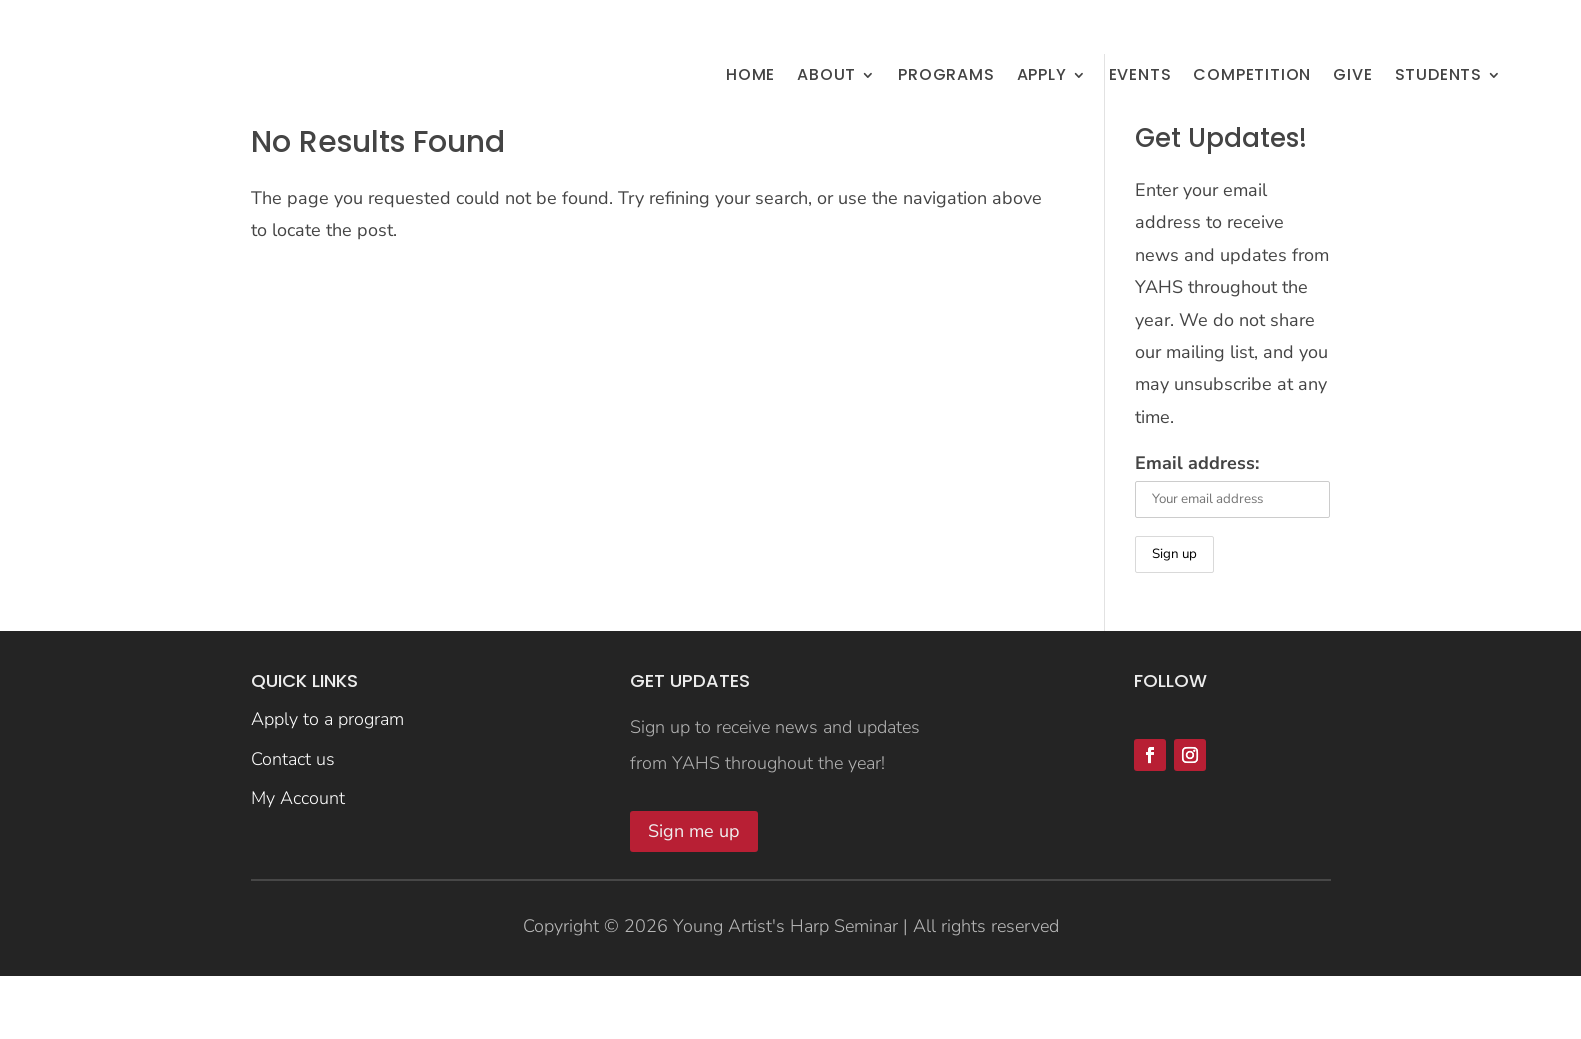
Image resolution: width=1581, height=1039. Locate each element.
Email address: (1197, 528)
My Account (298, 864)
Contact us (293, 824)
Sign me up (694, 896)
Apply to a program (327, 784)
